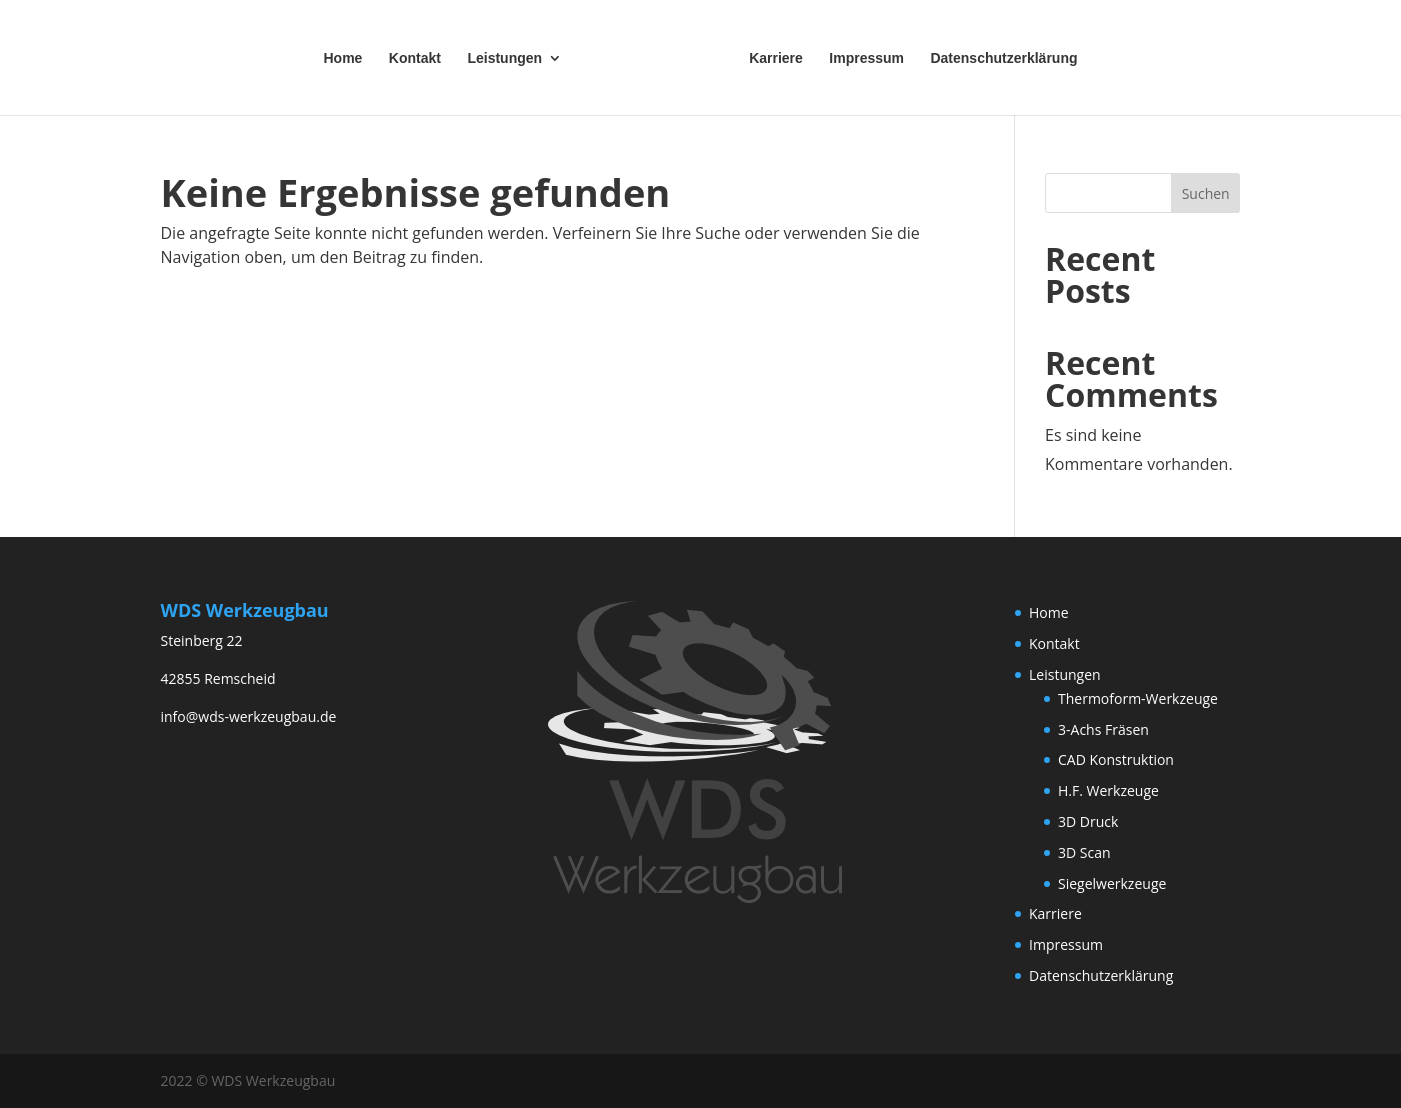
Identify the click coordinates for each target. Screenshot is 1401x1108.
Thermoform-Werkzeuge (1138, 698)
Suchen (1206, 193)
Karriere (776, 58)
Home (342, 58)
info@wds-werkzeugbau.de (249, 716)
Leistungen (504, 58)
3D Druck (1088, 821)
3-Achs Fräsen (1103, 729)
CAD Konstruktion (1116, 759)
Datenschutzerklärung (1003, 58)
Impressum (866, 58)
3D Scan (1084, 852)
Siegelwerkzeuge (1112, 883)
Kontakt (415, 58)
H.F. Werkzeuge (1108, 790)
